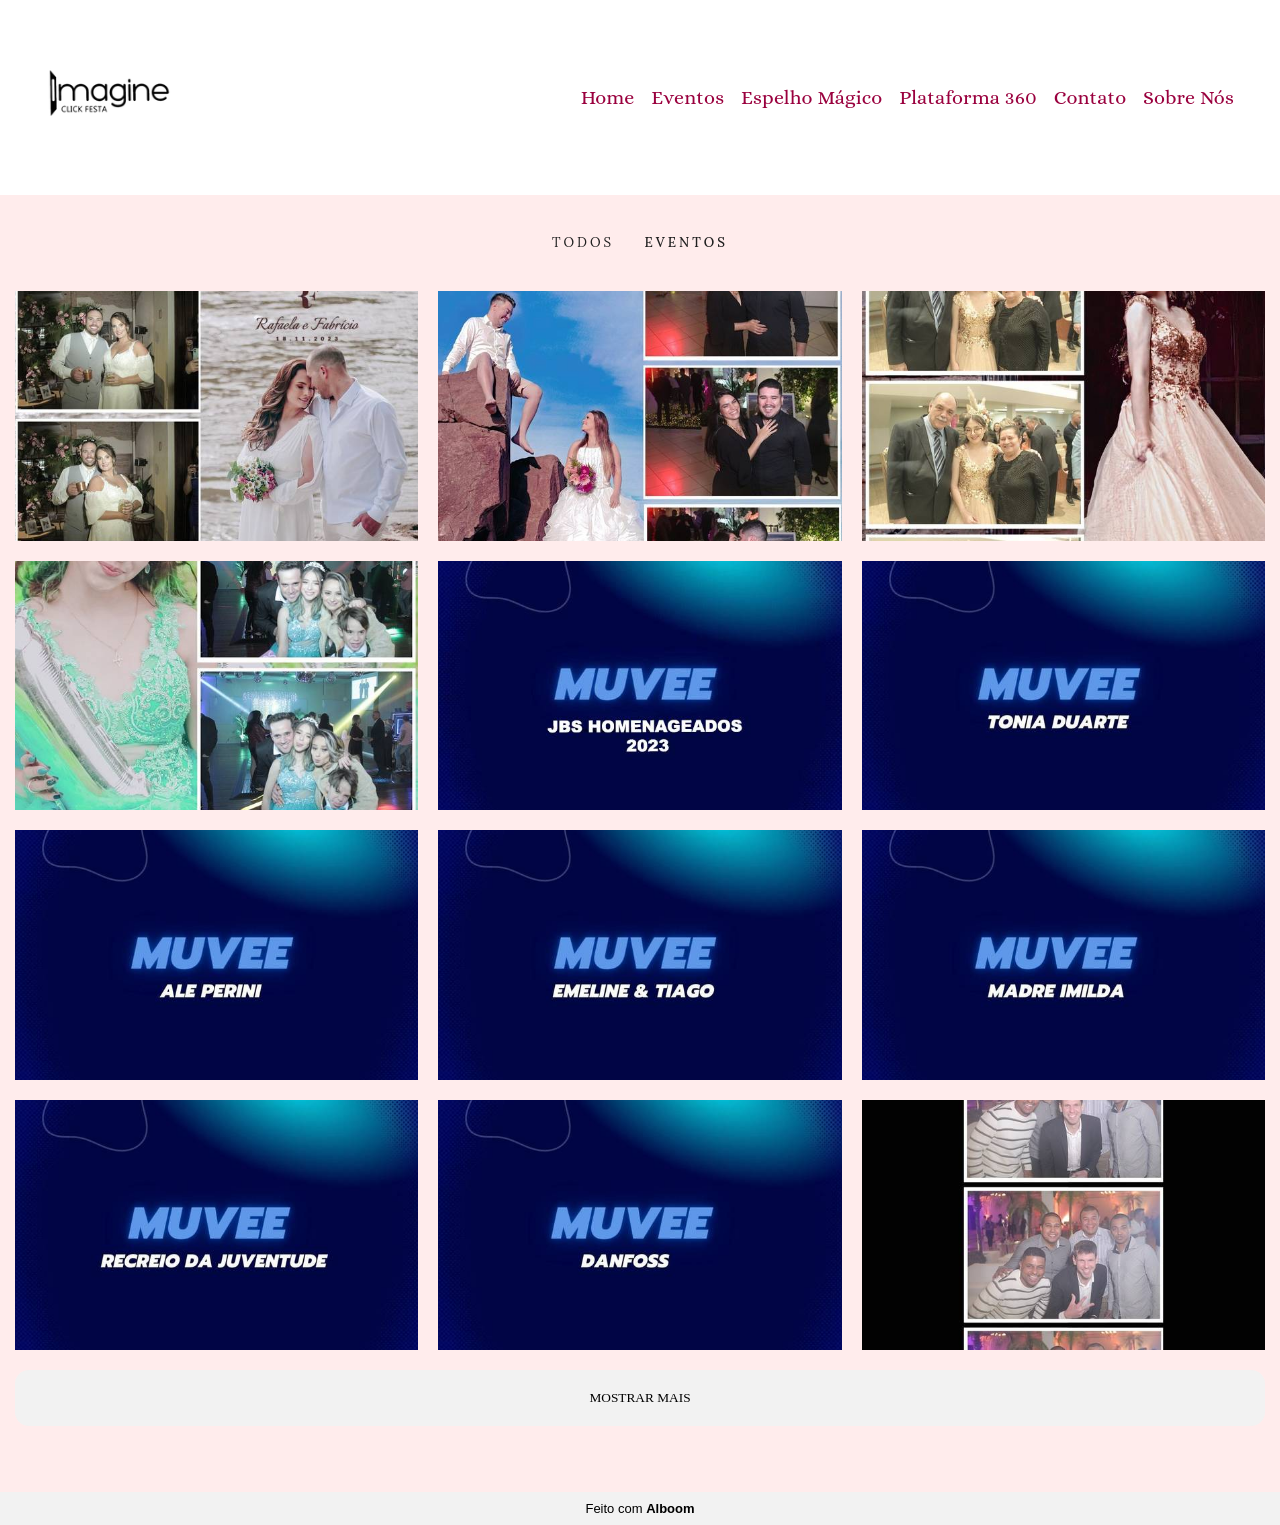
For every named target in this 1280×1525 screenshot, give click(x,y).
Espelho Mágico (812, 97)
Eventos (687, 97)
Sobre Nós (1188, 97)
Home (608, 97)
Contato (1090, 97)
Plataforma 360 (968, 97)
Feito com (639, 1508)
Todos (583, 242)
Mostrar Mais (639, 1397)
